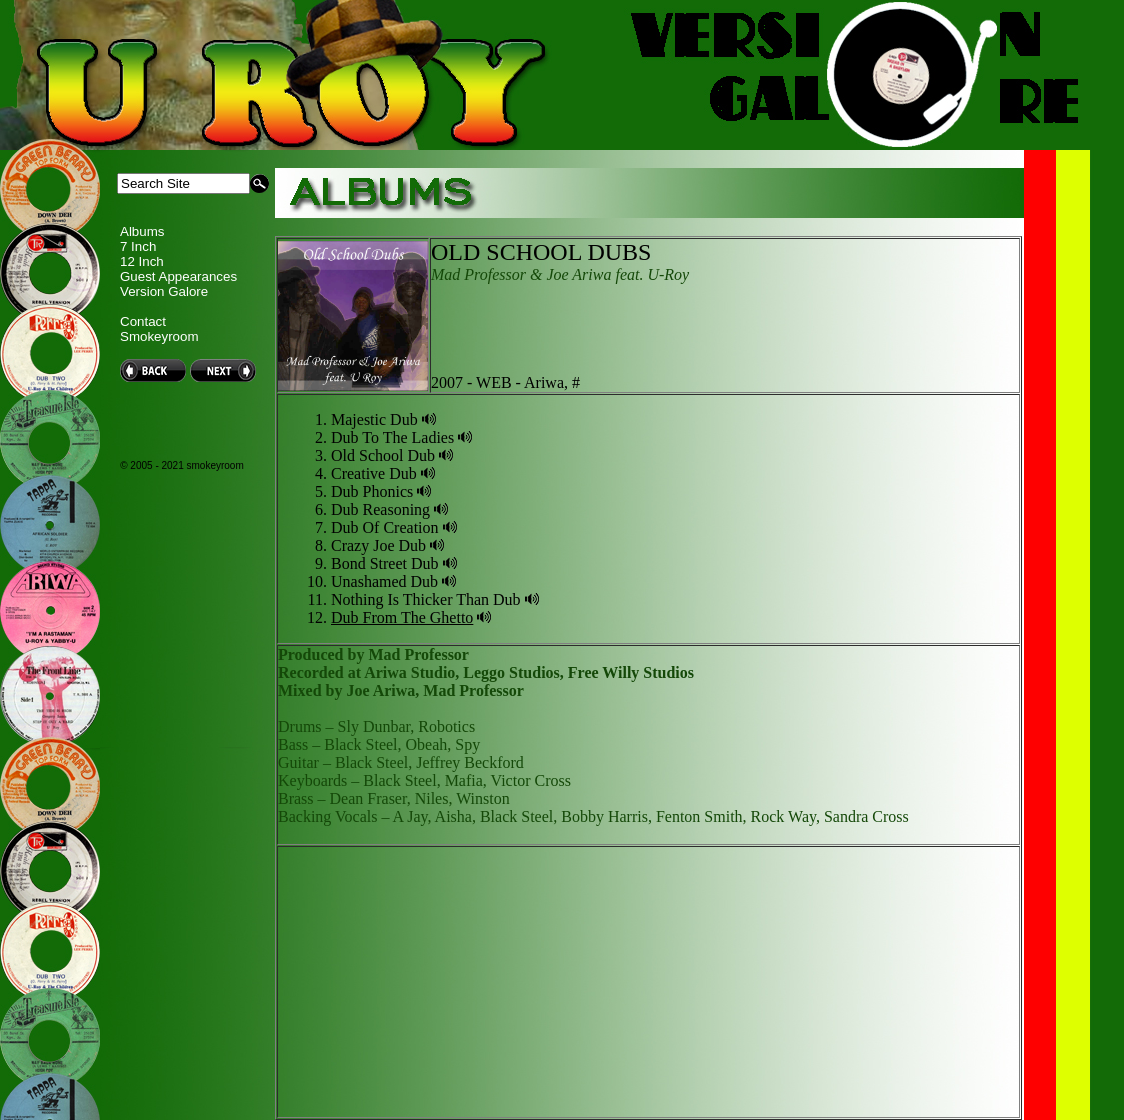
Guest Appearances (178, 276)
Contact (143, 321)
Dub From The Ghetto (402, 617)
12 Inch (142, 261)
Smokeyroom (159, 336)
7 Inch (138, 246)
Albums (142, 231)
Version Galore (164, 291)
